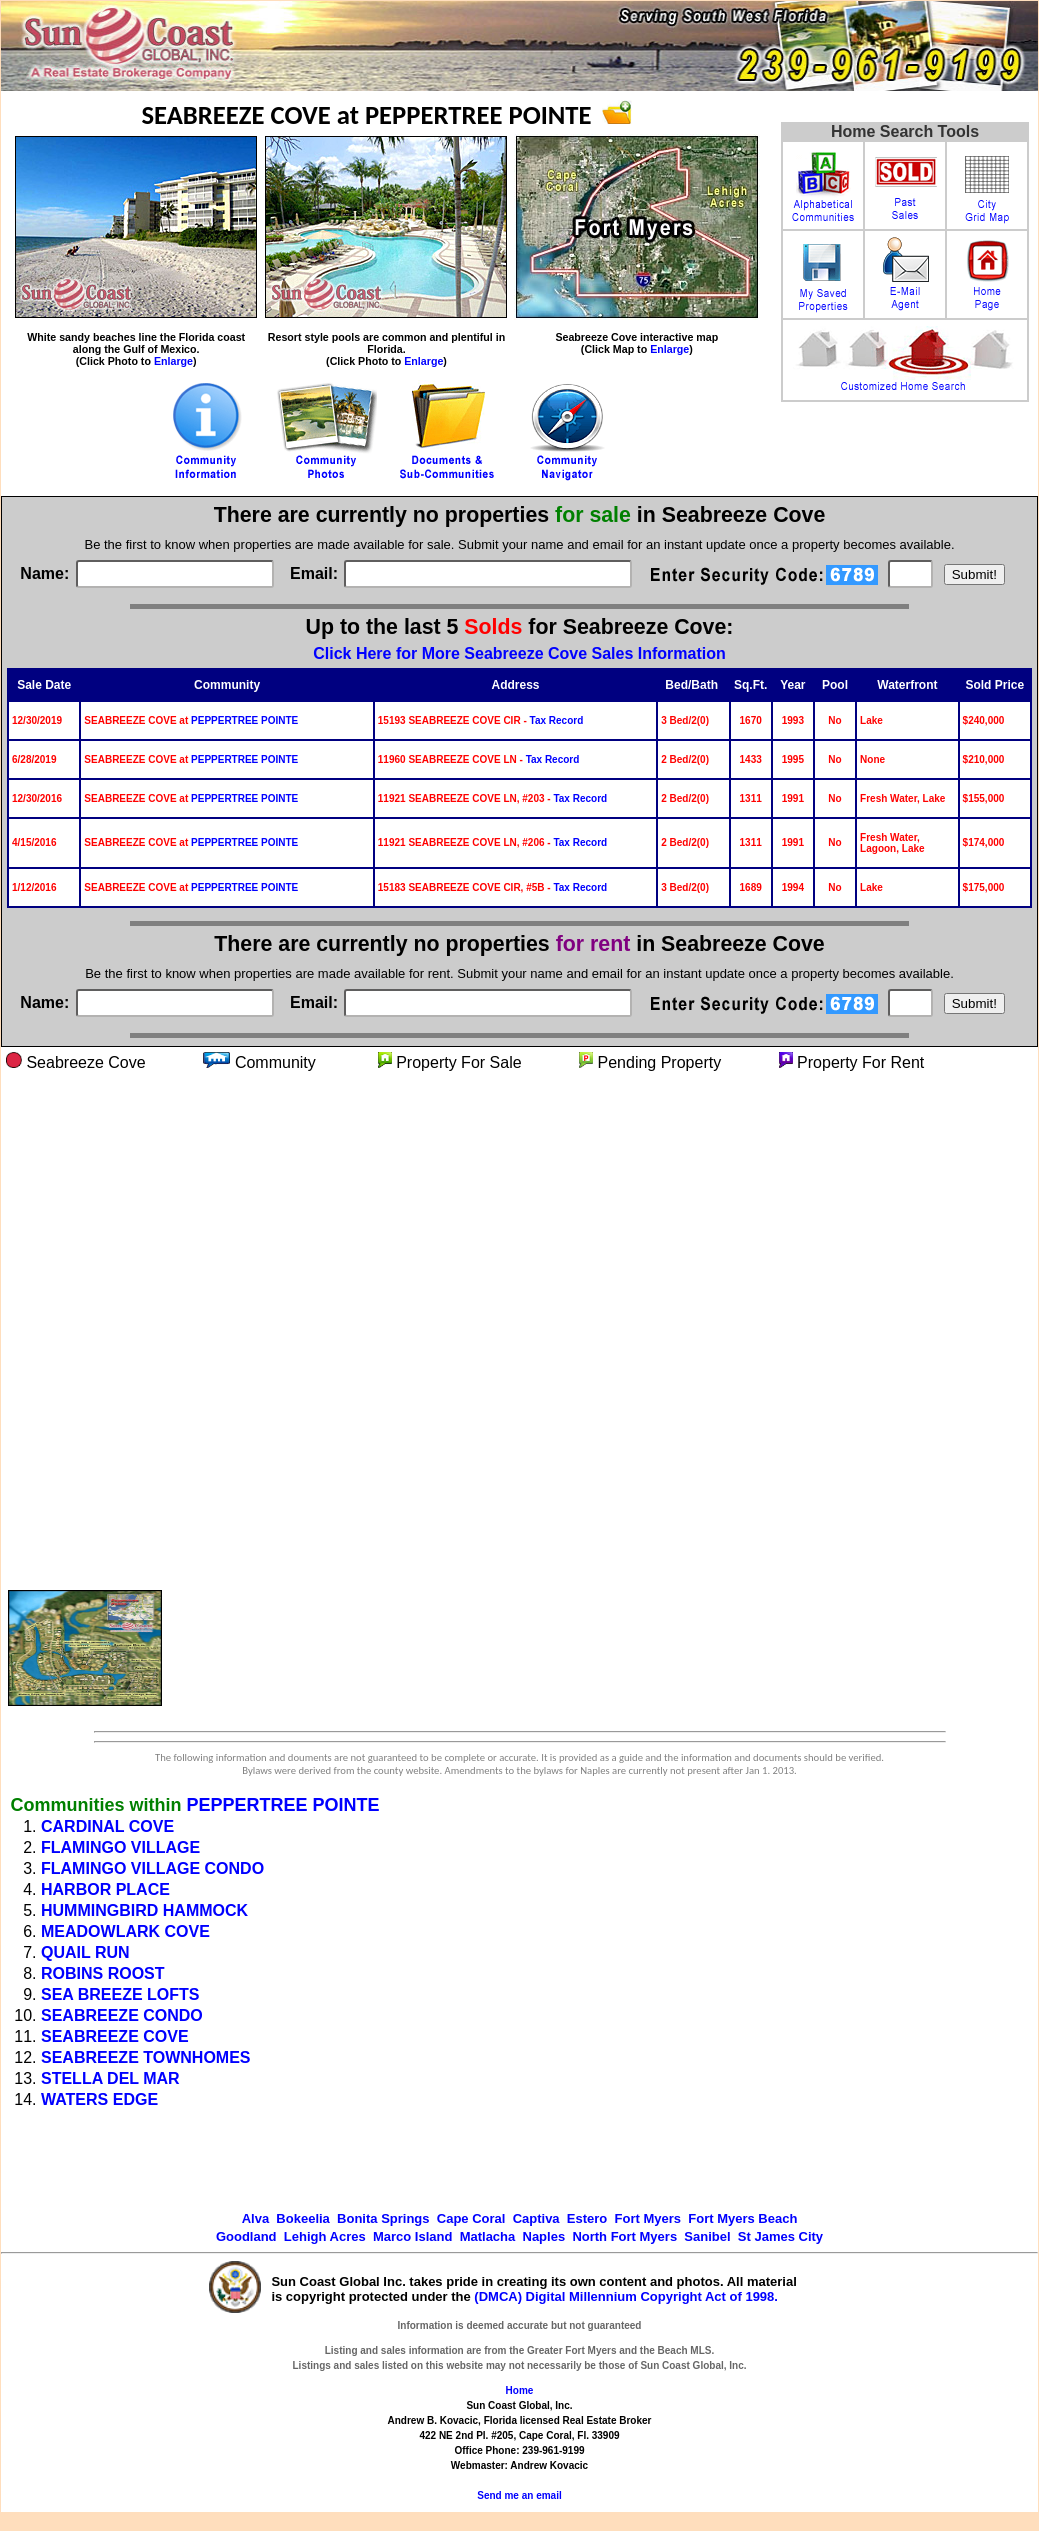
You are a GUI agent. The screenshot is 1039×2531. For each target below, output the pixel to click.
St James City (780, 2236)
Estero (587, 2218)
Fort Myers (648, 2218)
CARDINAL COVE (107, 1826)
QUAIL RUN (85, 1952)
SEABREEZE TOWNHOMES (146, 2057)
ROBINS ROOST (103, 1973)
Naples (544, 2236)
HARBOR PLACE (105, 1889)
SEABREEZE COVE (115, 2036)
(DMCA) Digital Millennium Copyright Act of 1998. (626, 2296)
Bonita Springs (383, 2218)
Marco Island (412, 2236)
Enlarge (173, 361)
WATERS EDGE (99, 2099)
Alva (255, 2218)
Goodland (246, 2236)
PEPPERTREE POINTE (244, 720)
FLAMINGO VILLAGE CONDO (152, 1868)
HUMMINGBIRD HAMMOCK (144, 1910)
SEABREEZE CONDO (122, 2015)
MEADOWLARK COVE (125, 1931)
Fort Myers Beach (742, 2218)
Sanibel (707, 2236)
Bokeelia (302, 2218)
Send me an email (519, 2495)
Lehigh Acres (325, 2236)
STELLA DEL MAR (110, 2078)
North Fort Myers (624, 2236)
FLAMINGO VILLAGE (120, 1847)
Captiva (536, 2218)
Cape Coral (471, 2218)
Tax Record (557, 720)
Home (520, 2390)
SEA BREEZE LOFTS (120, 1994)
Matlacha (488, 2236)
